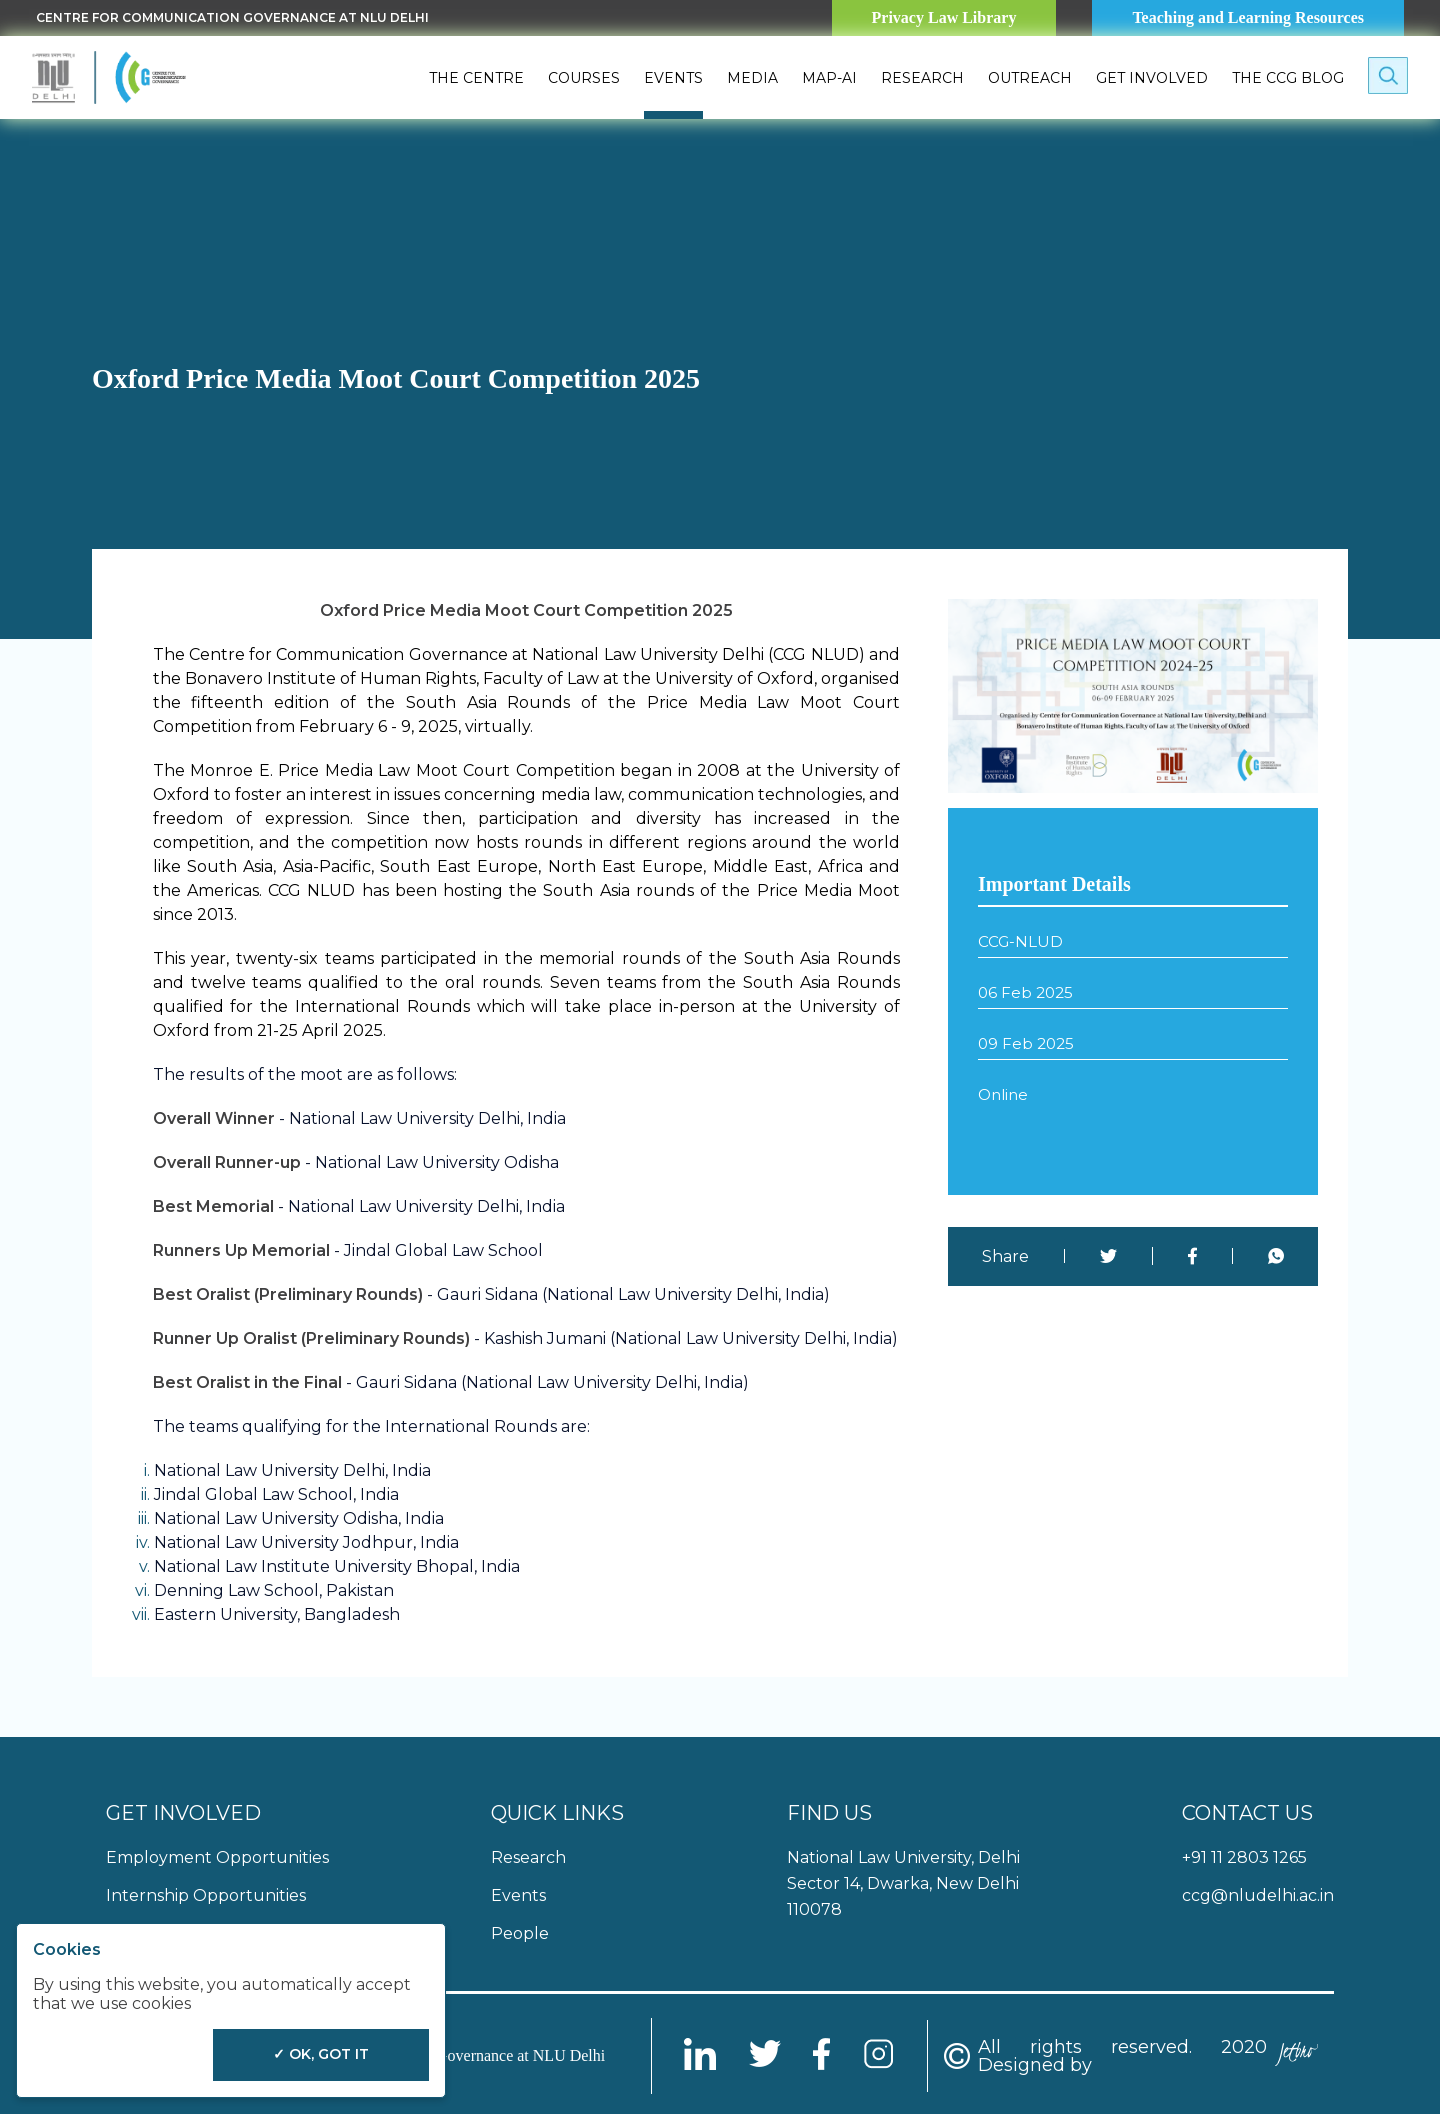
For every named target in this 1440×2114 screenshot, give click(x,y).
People (520, 1933)
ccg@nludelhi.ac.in (1258, 1895)
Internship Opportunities (206, 1895)
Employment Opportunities (217, 1857)
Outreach (1030, 78)
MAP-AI (829, 78)
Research (922, 78)
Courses (584, 78)
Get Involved (1152, 78)
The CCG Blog (1288, 78)
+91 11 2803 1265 (1244, 1857)
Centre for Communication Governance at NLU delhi (232, 17)
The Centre (476, 78)
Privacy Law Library (944, 17)
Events (673, 78)
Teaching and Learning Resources (1248, 17)
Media (752, 78)
